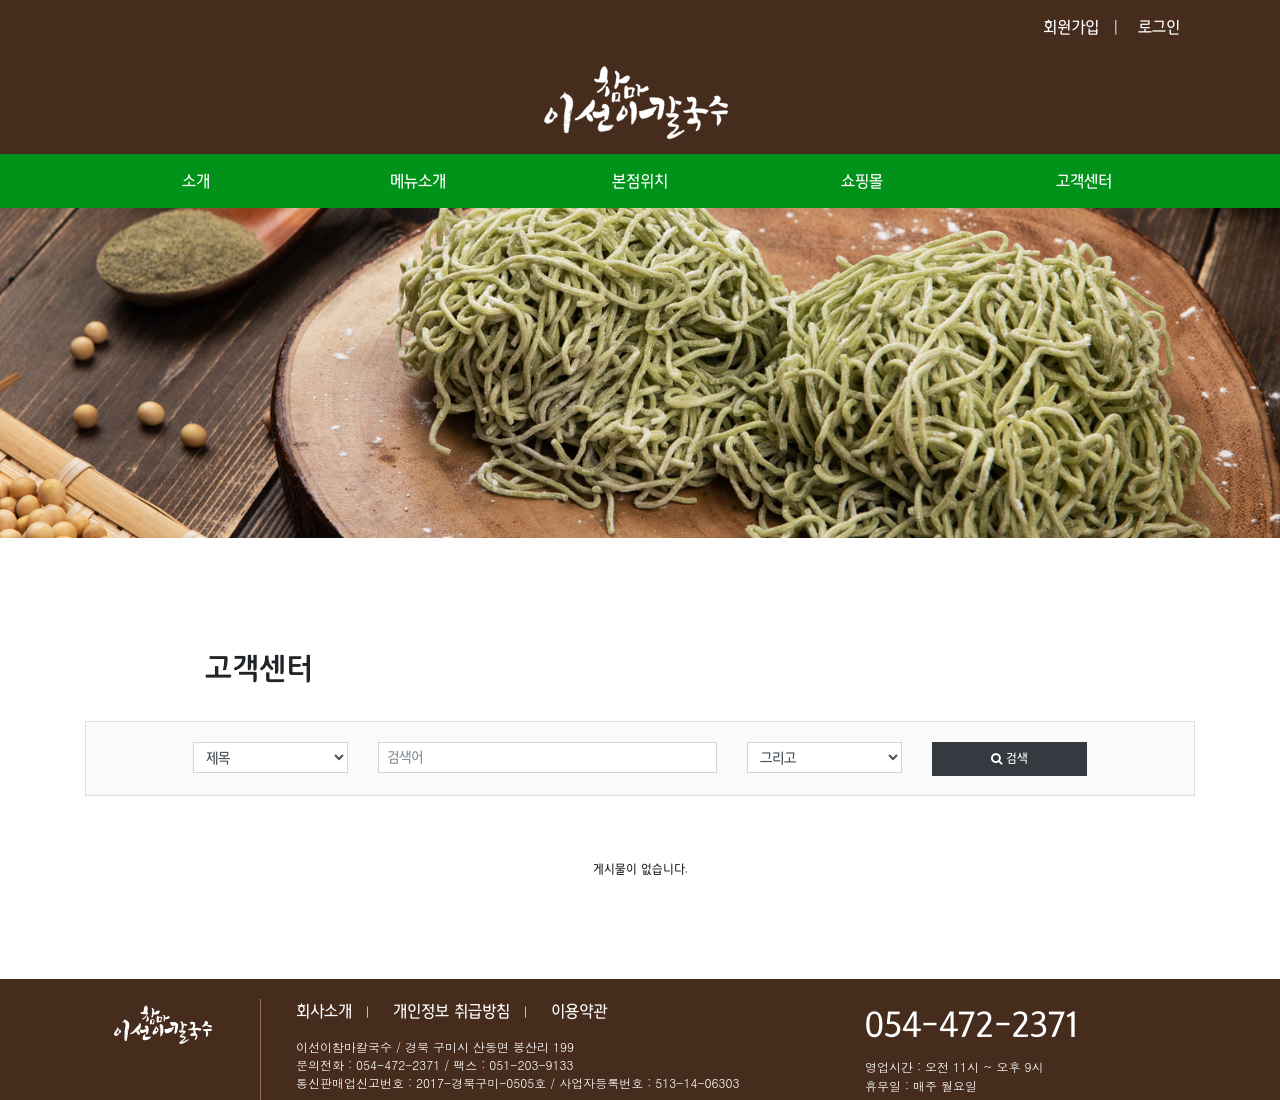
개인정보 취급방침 (451, 1011)
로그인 (1159, 27)
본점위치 (640, 181)
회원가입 (1071, 27)
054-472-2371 (971, 1026)
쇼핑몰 (862, 181)
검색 (1009, 759)
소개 (196, 181)
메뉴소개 (418, 181)
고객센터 (1084, 181)
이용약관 (579, 1011)
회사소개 (324, 1011)
